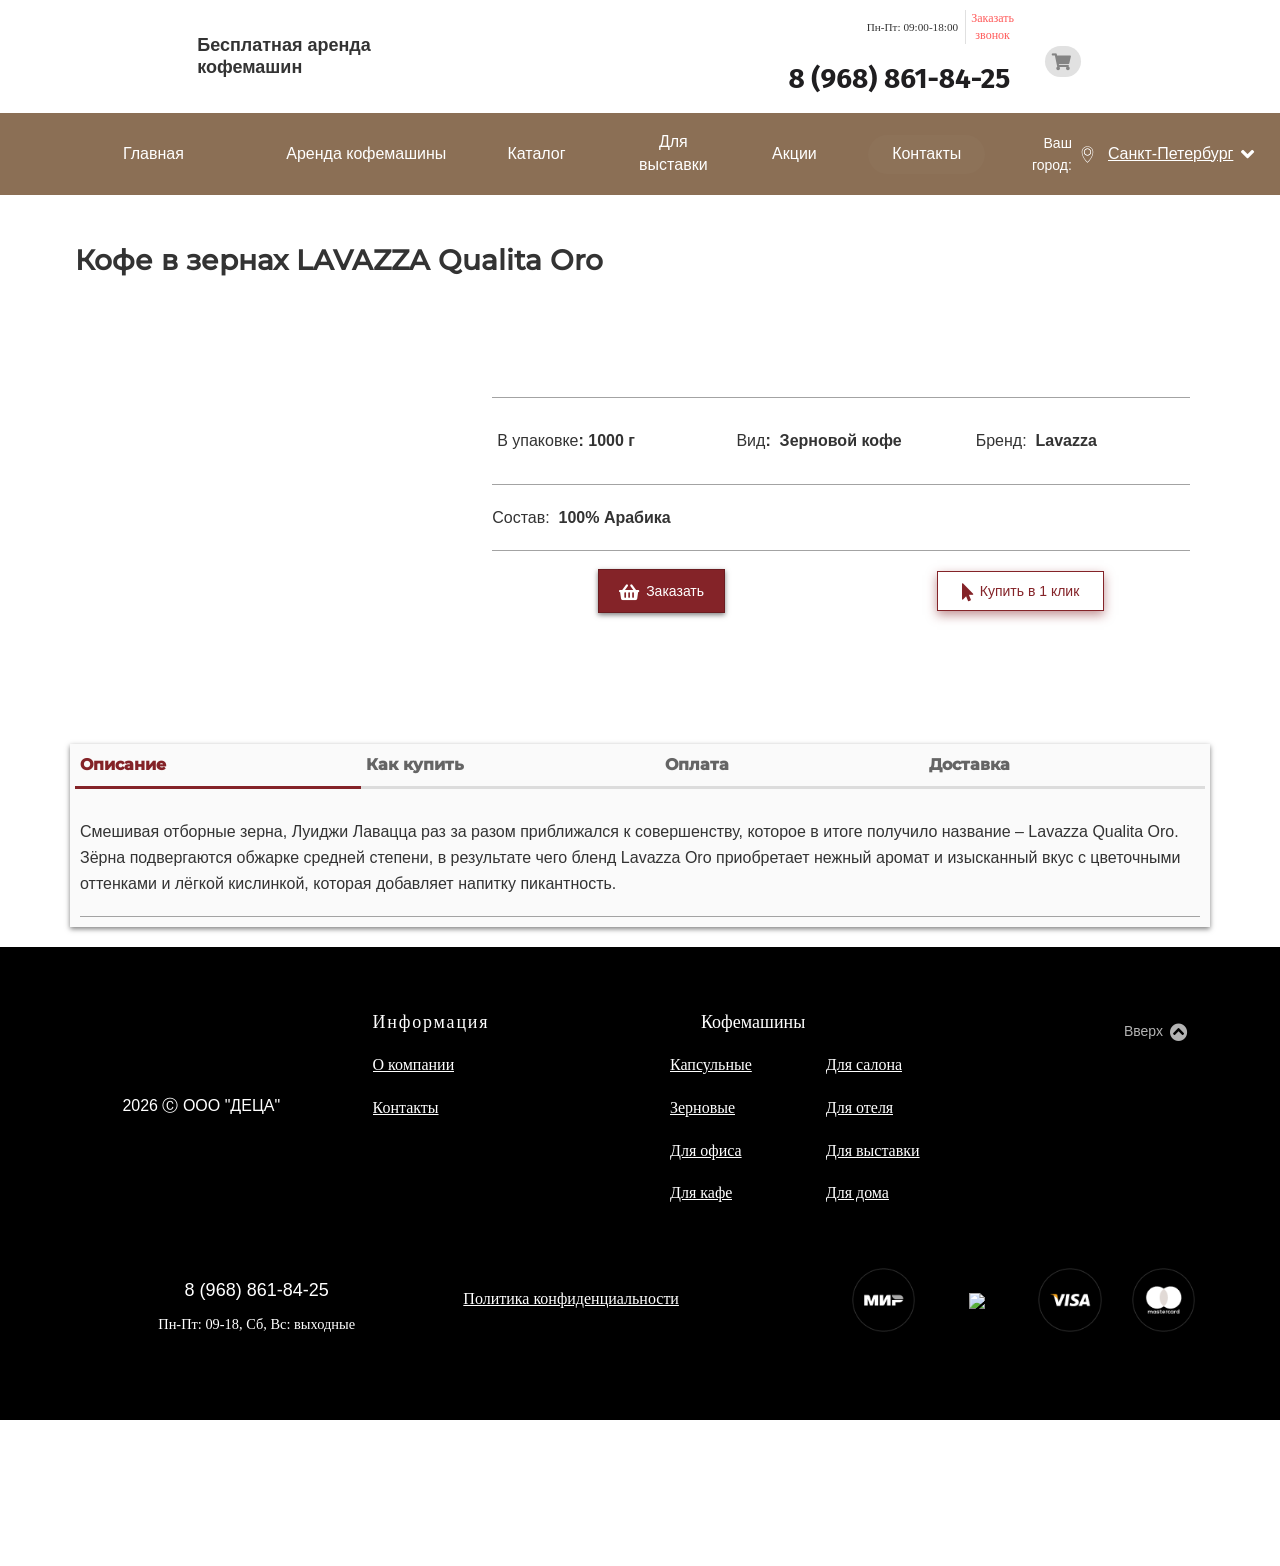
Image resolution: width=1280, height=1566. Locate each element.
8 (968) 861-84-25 (899, 78)
